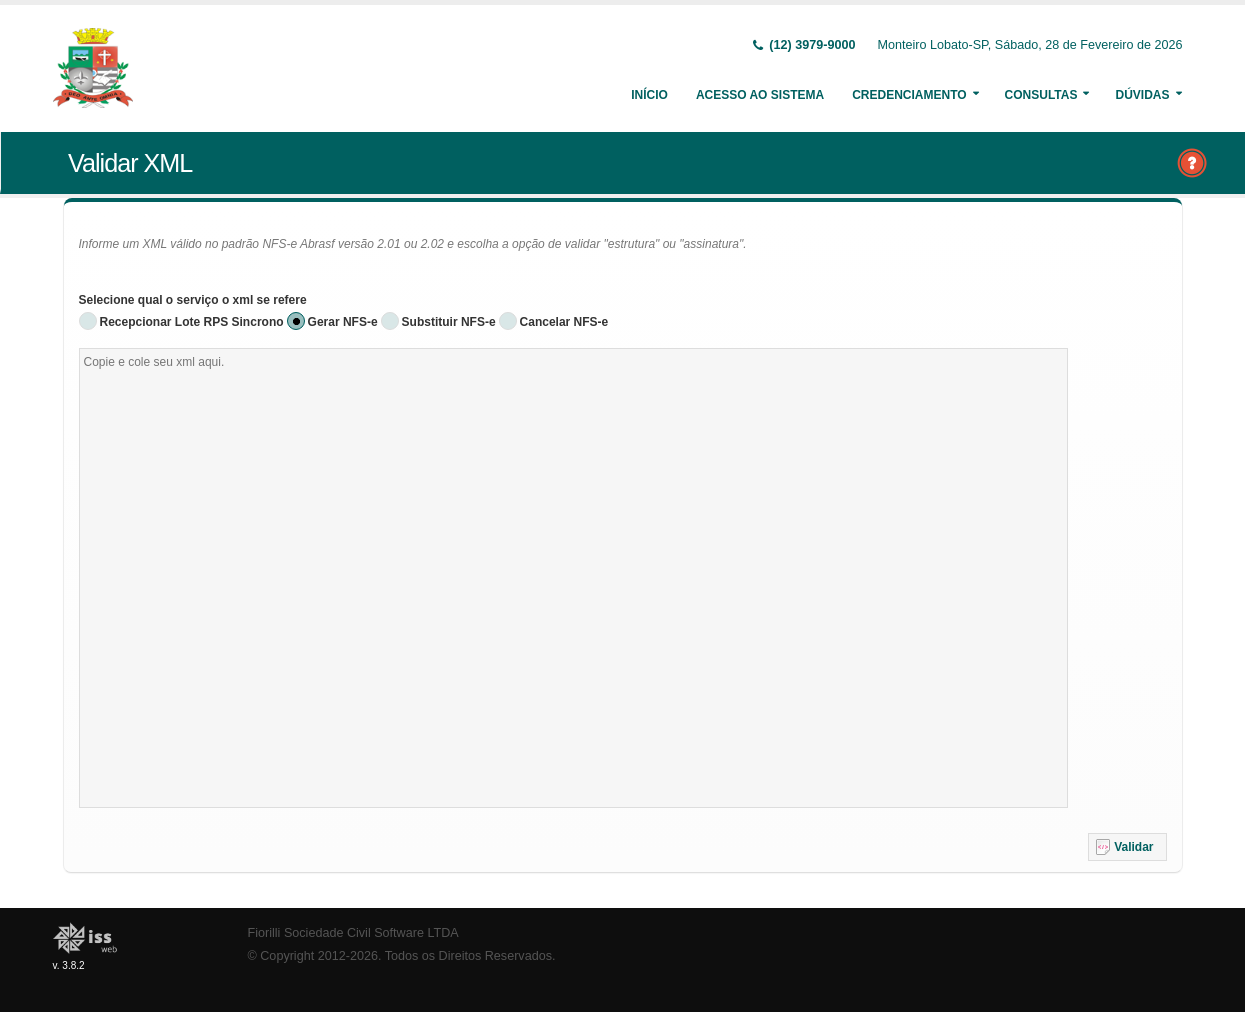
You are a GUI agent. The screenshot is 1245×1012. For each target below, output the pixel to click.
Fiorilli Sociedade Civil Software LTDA (353, 933)
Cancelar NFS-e (564, 322)
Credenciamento (909, 95)
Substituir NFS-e (449, 322)
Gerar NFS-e (343, 322)
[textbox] (573, 578)
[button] (1127, 847)
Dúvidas (1142, 95)
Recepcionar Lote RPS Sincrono (192, 322)
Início (649, 95)
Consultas (1041, 95)
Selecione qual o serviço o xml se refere (193, 300)
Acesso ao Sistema (760, 95)
